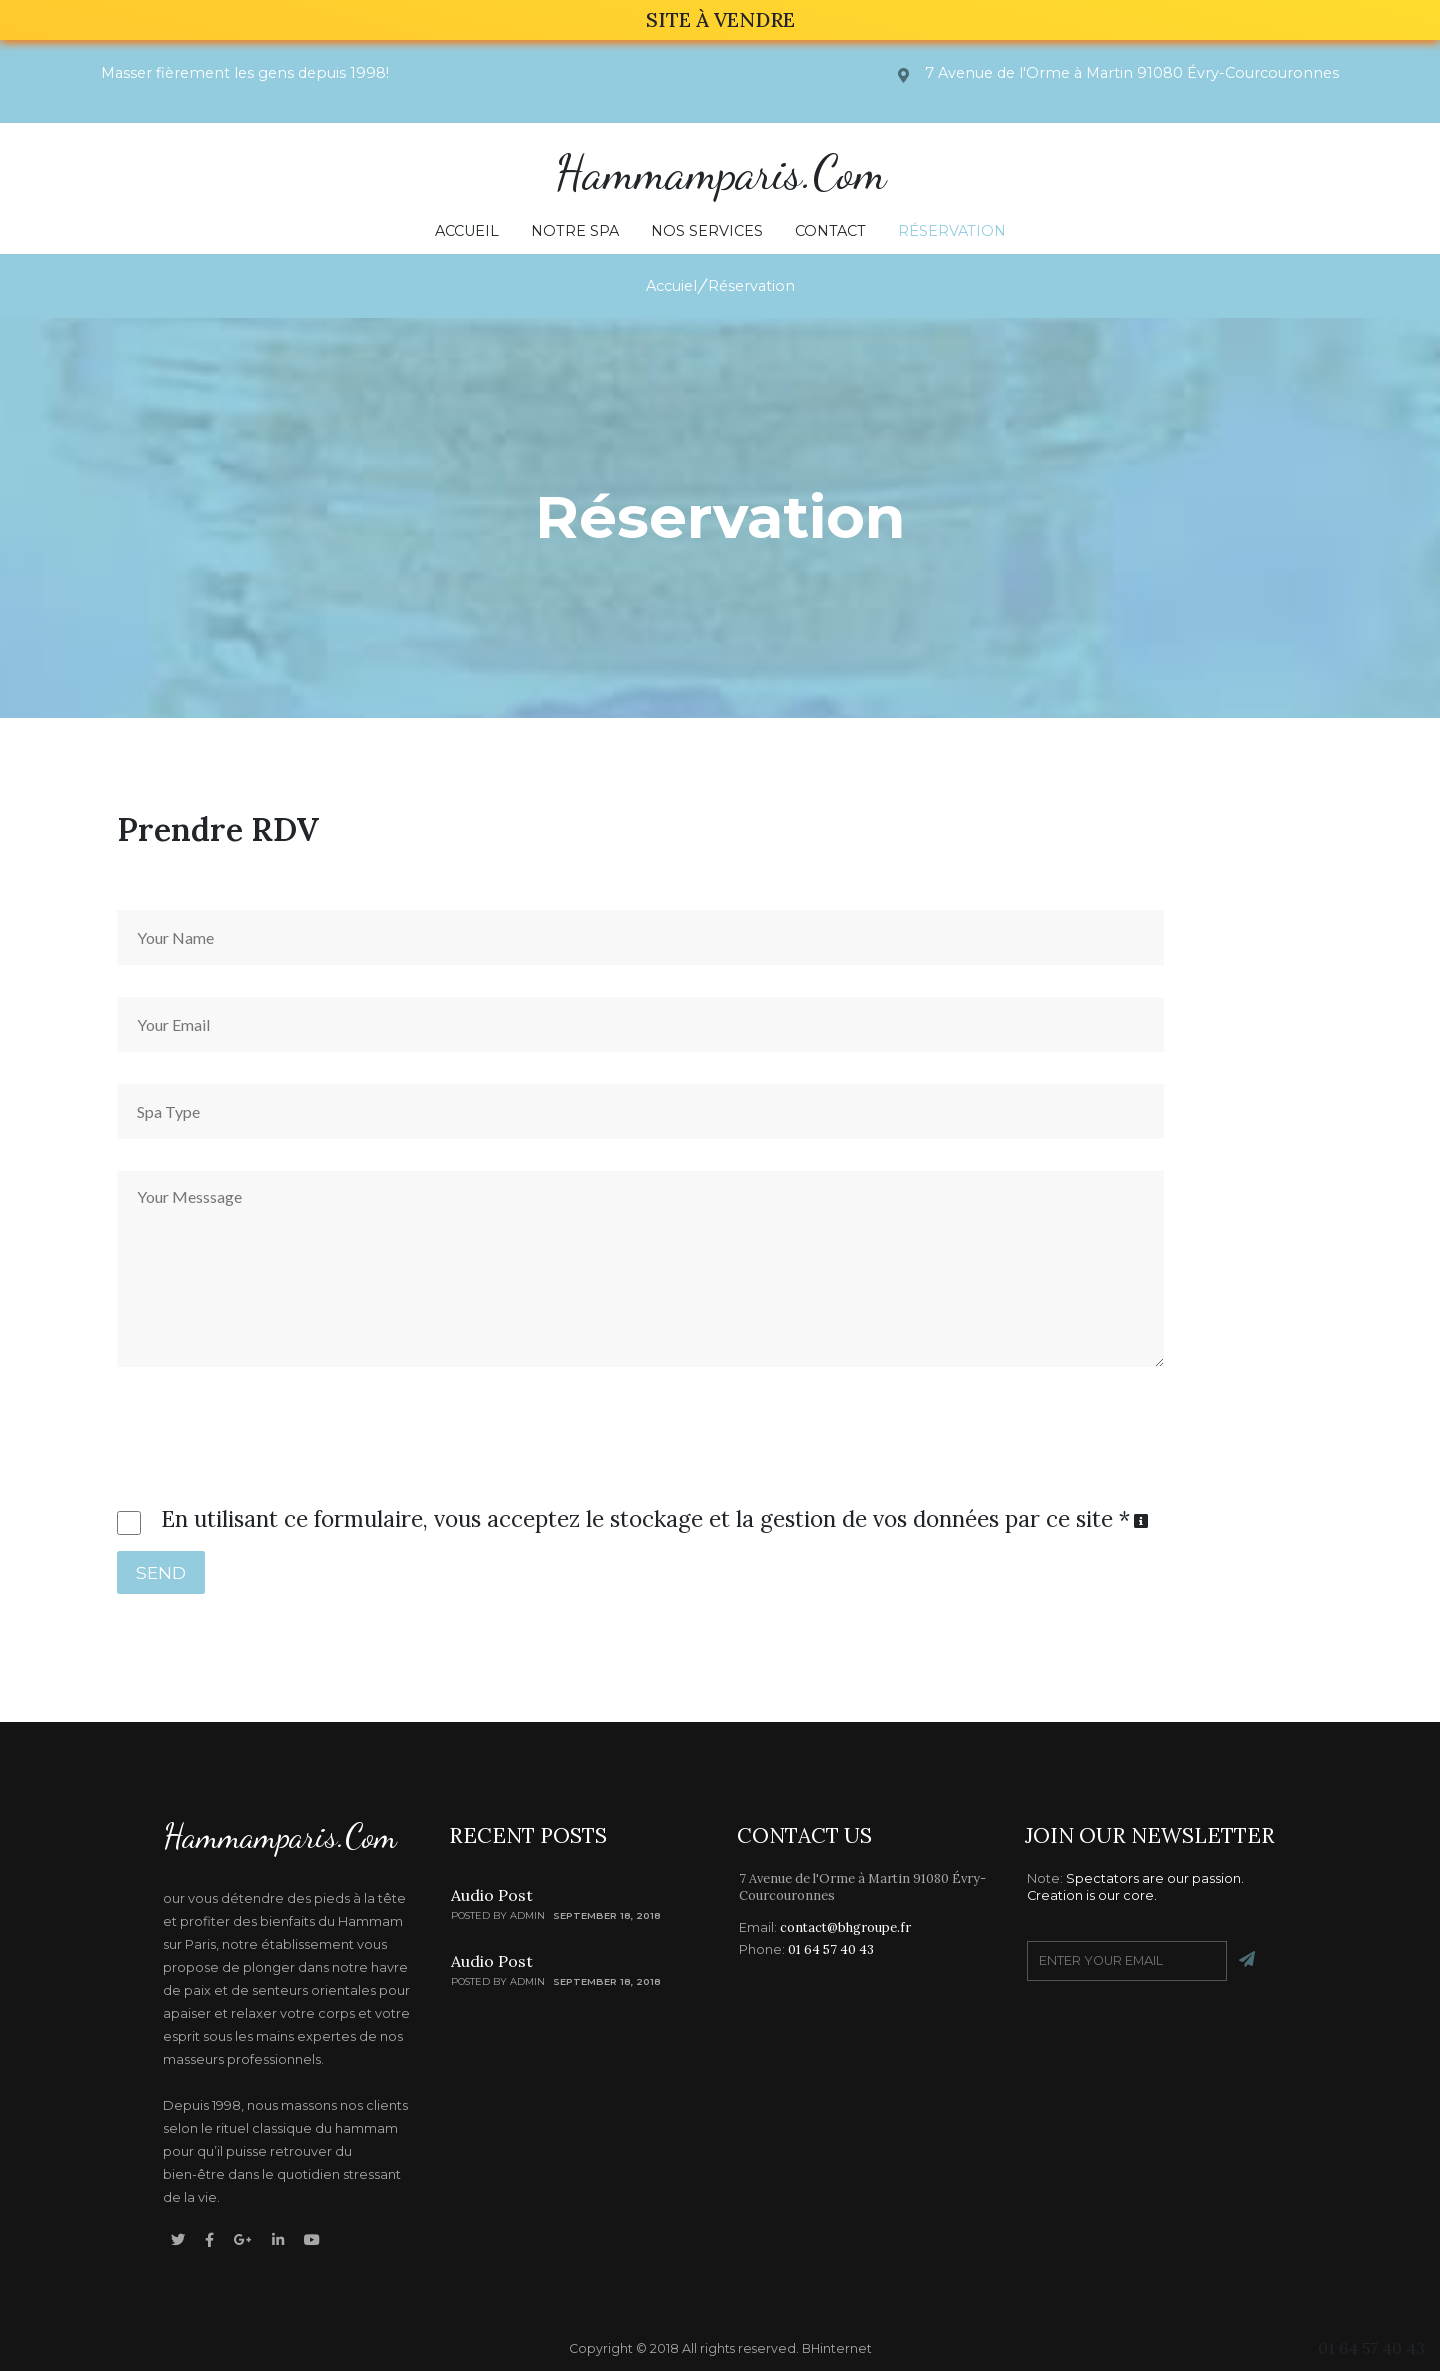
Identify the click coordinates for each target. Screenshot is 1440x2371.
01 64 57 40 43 (1371, 2348)
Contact (830, 231)
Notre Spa (575, 231)
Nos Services (707, 231)
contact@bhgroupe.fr (845, 1927)
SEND (161, 1572)
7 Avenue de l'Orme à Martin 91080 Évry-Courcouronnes (862, 1887)
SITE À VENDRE (720, 19)
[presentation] (253, 1424)
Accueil (467, 231)
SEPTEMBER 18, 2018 (607, 1915)
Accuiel (671, 286)
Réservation (952, 231)
